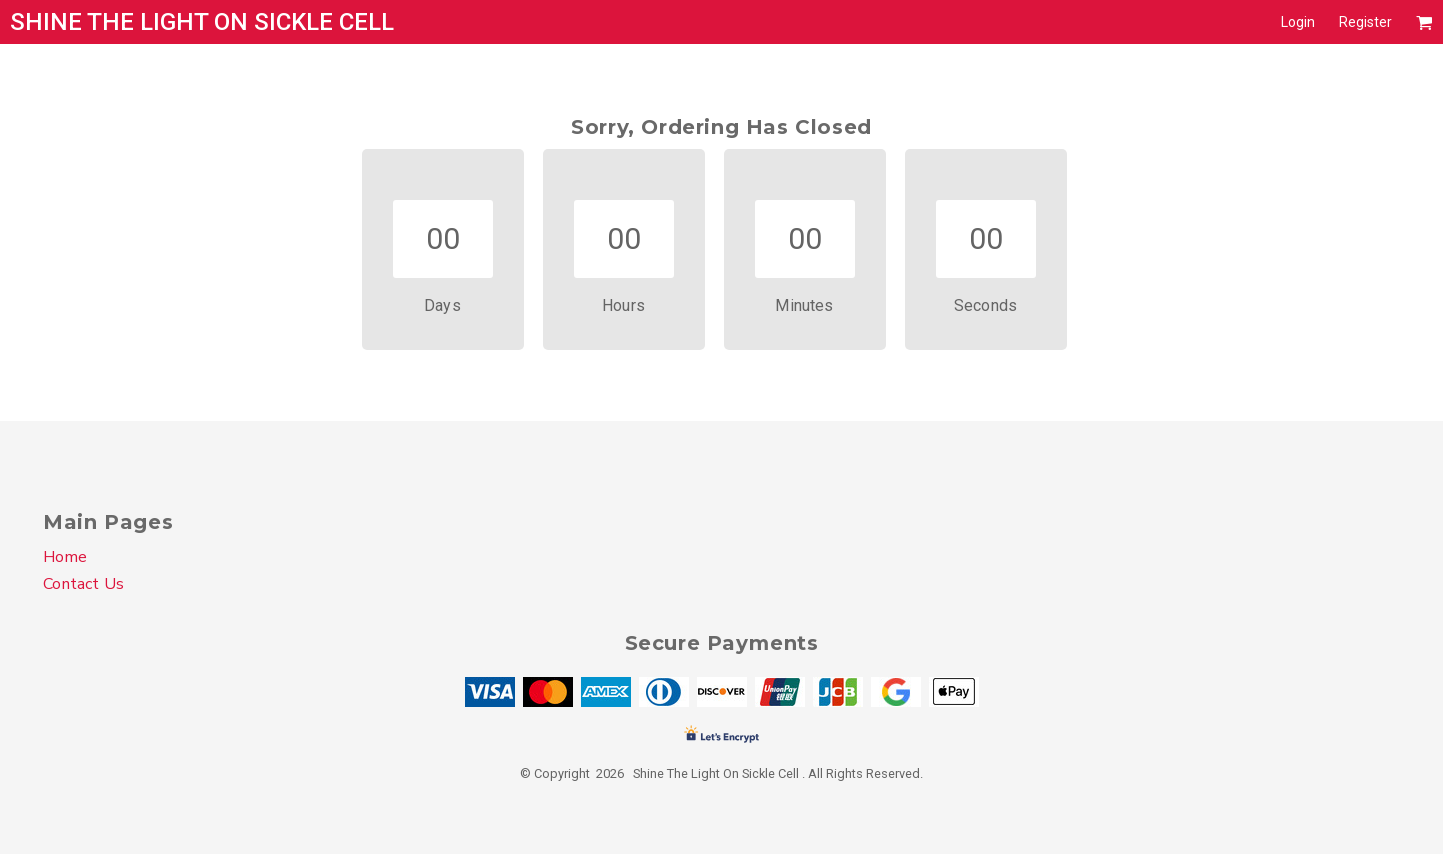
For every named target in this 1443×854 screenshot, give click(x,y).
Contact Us (83, 584)
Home (65, 557)
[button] (1424, 22)
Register (1365, 22)
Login (1298, 22)
